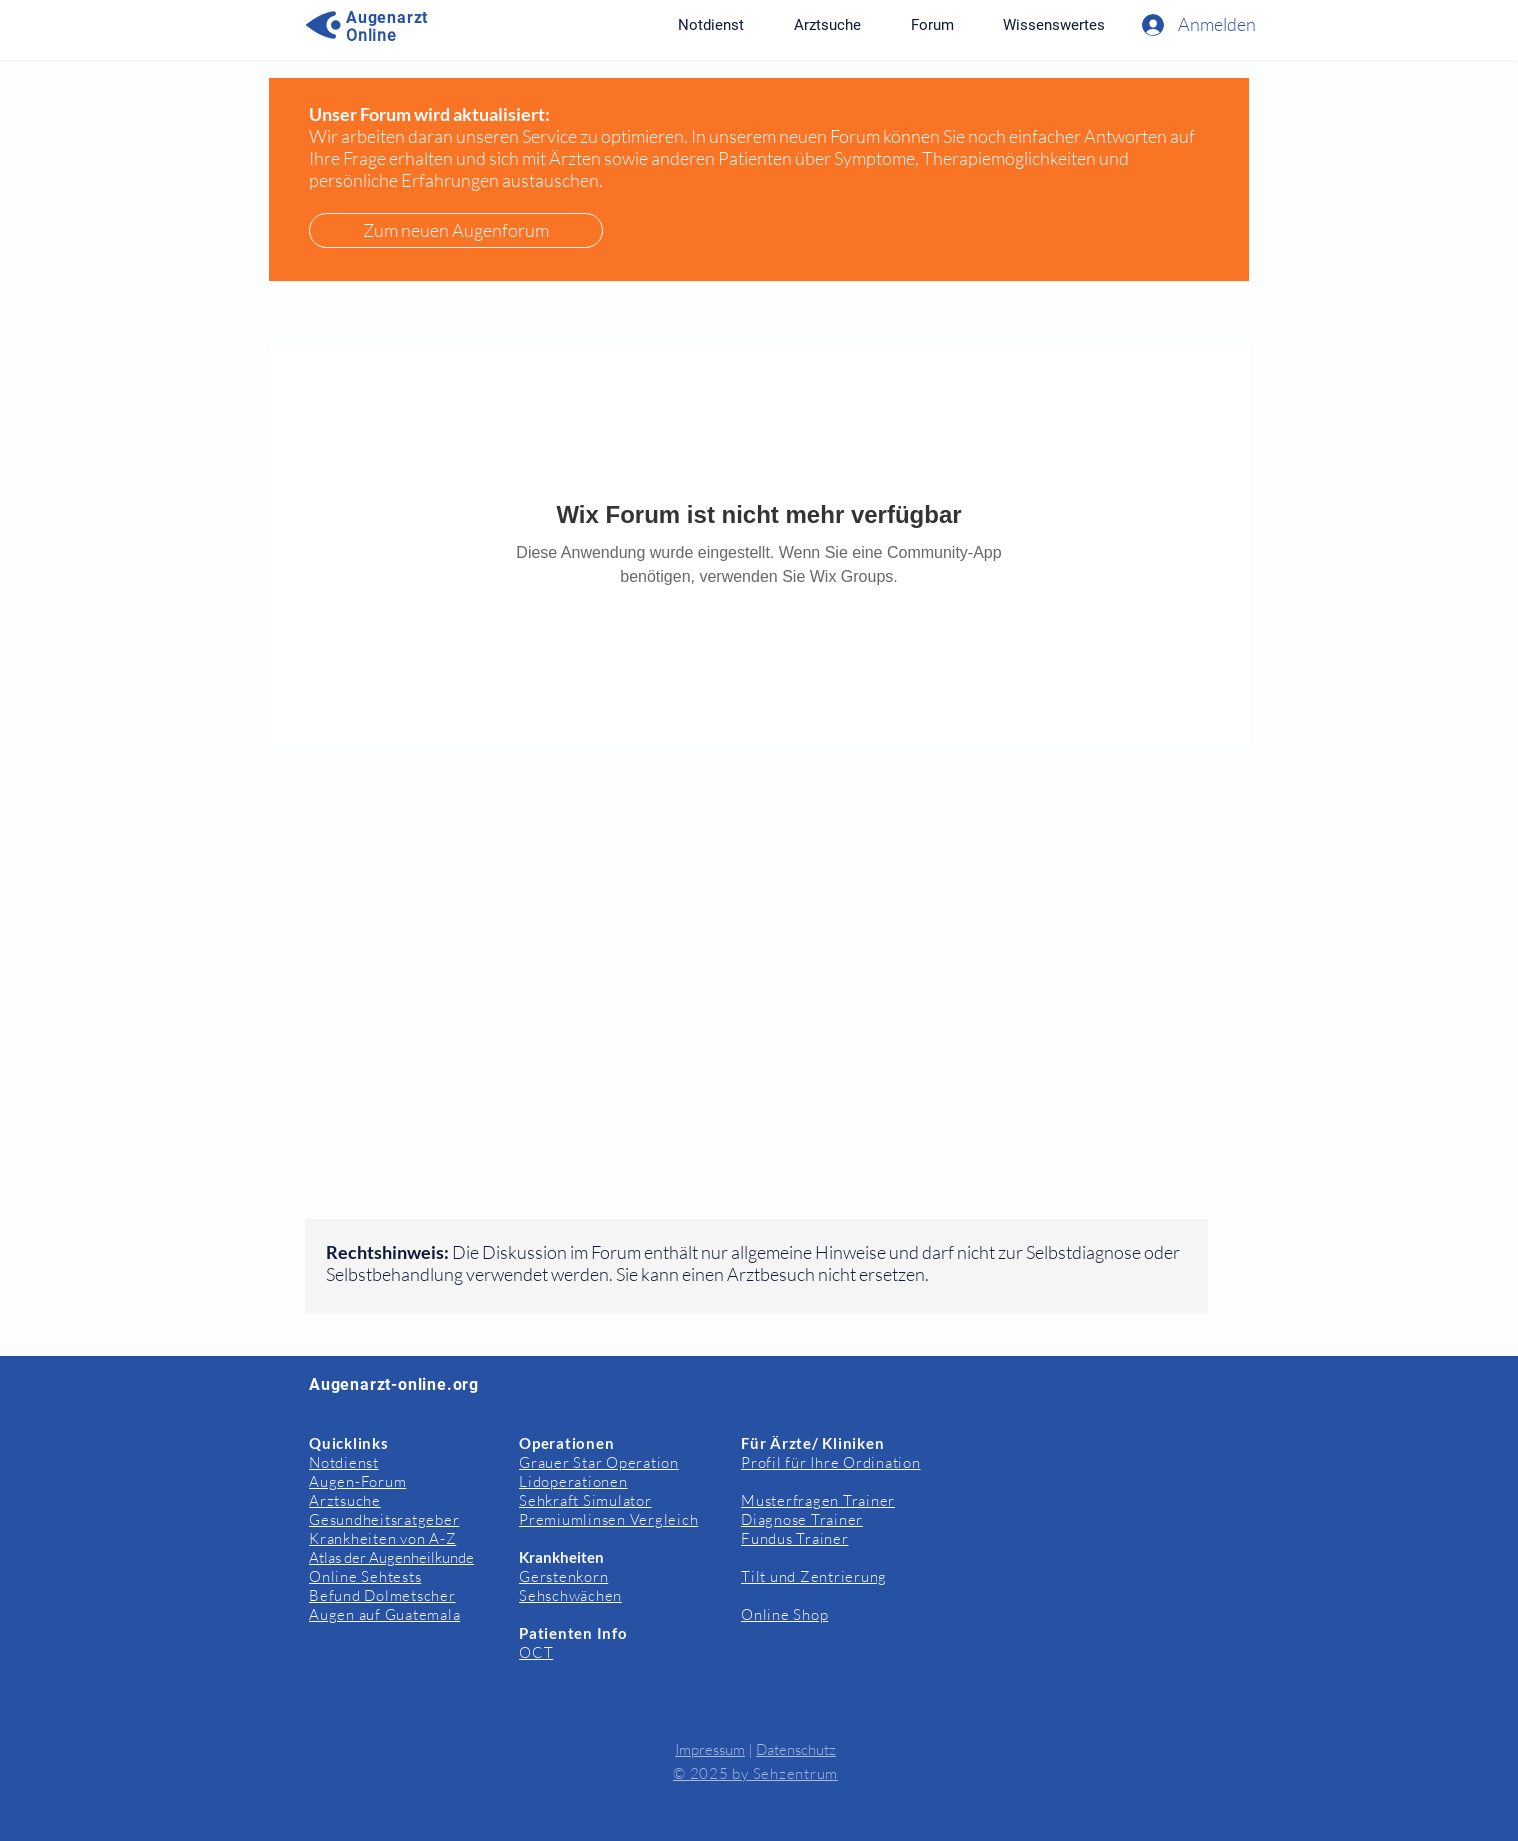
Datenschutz (796, 1749)
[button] (1053, 25)
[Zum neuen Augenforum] (456, 230)
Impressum (710, 1749)
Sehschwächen (570, 1595)
